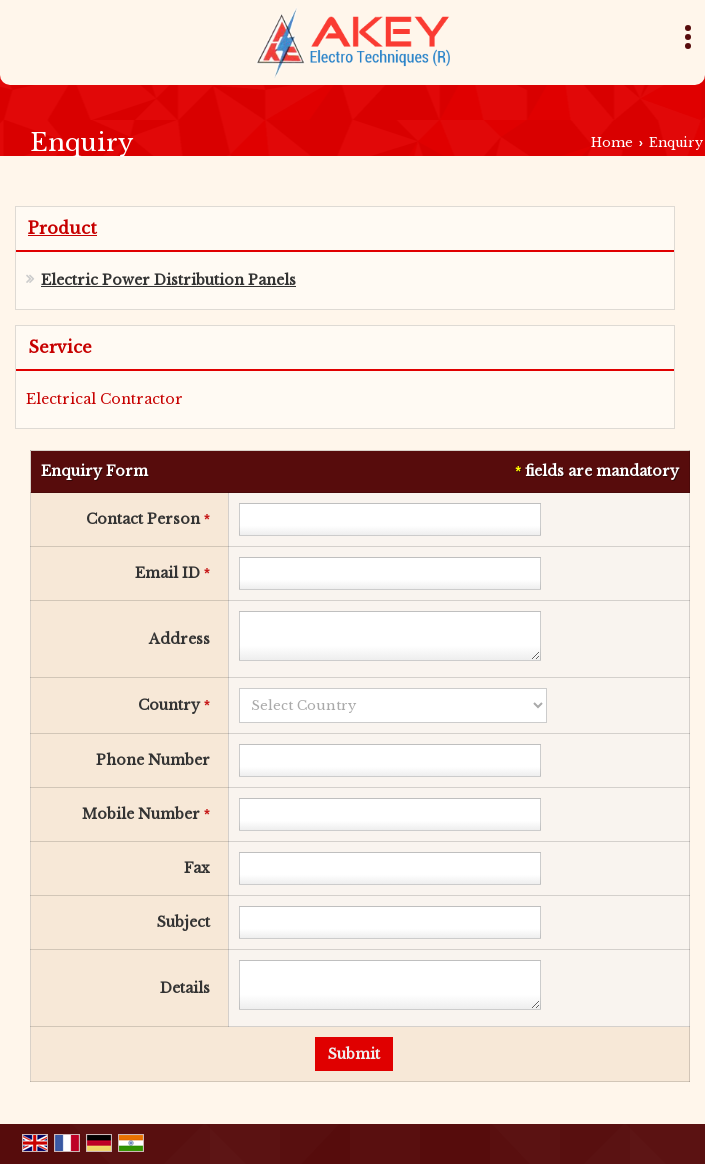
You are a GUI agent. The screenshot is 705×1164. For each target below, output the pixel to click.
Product (62, 228)
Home (612, 142)
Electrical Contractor (104, 399)
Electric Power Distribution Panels (168, 280)
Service (60, 347)
